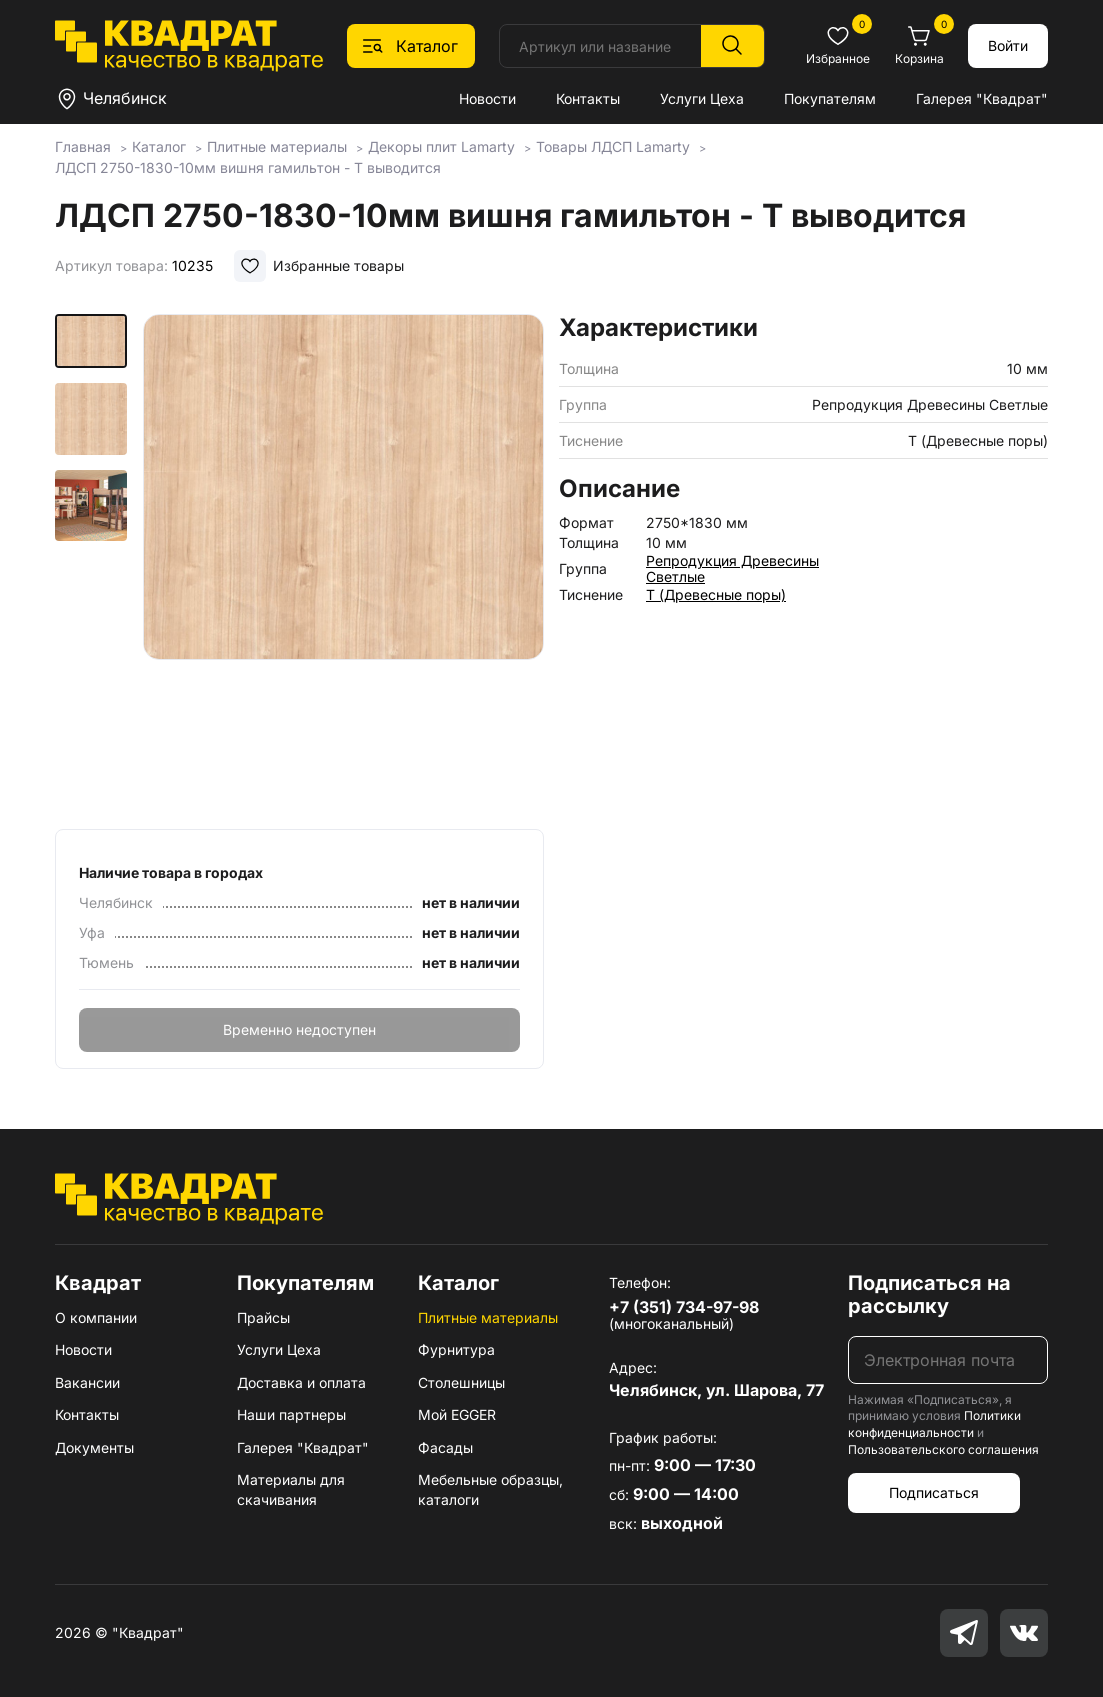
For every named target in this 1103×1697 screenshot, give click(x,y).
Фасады (445, 1447)
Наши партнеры (291, 1414)
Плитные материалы (488, 1317)
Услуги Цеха (702, 98)
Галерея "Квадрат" (982, 98)
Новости (487, 98)
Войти (1008, 45)
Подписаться (934, 1492)
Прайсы (263, 1317)
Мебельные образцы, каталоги (490, 1489)
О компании (96, 1317)
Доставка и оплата (301, 1382)
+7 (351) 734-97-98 (684, 1307)
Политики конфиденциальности (934, 1424)
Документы (94, 1447)
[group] (343, 565)
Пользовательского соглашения (943, 1449)
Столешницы (461, 1382)
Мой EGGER (457, 1414)
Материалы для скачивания (291, 1489)
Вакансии (87, 1382)
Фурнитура (456, 1349)
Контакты (588, 98)
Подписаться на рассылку (929, 1294)
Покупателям (830, 98)
